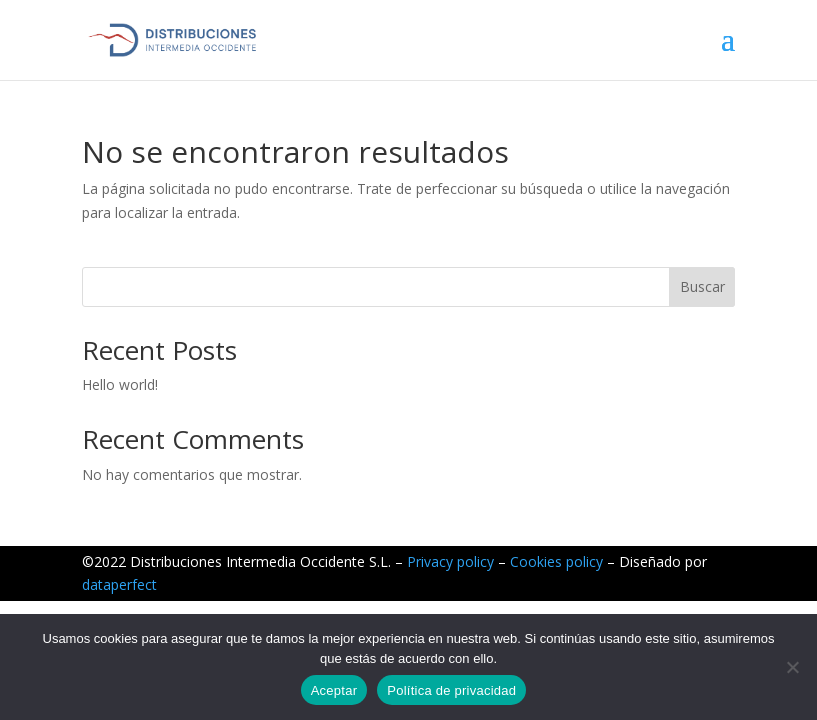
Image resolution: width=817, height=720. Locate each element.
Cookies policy (556, 561)
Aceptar (334, 690)
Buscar (702, 286)
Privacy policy (450, 561)
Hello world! (120, 384)
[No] (792, 667)
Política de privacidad (451, 690)
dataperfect (119, 584)
